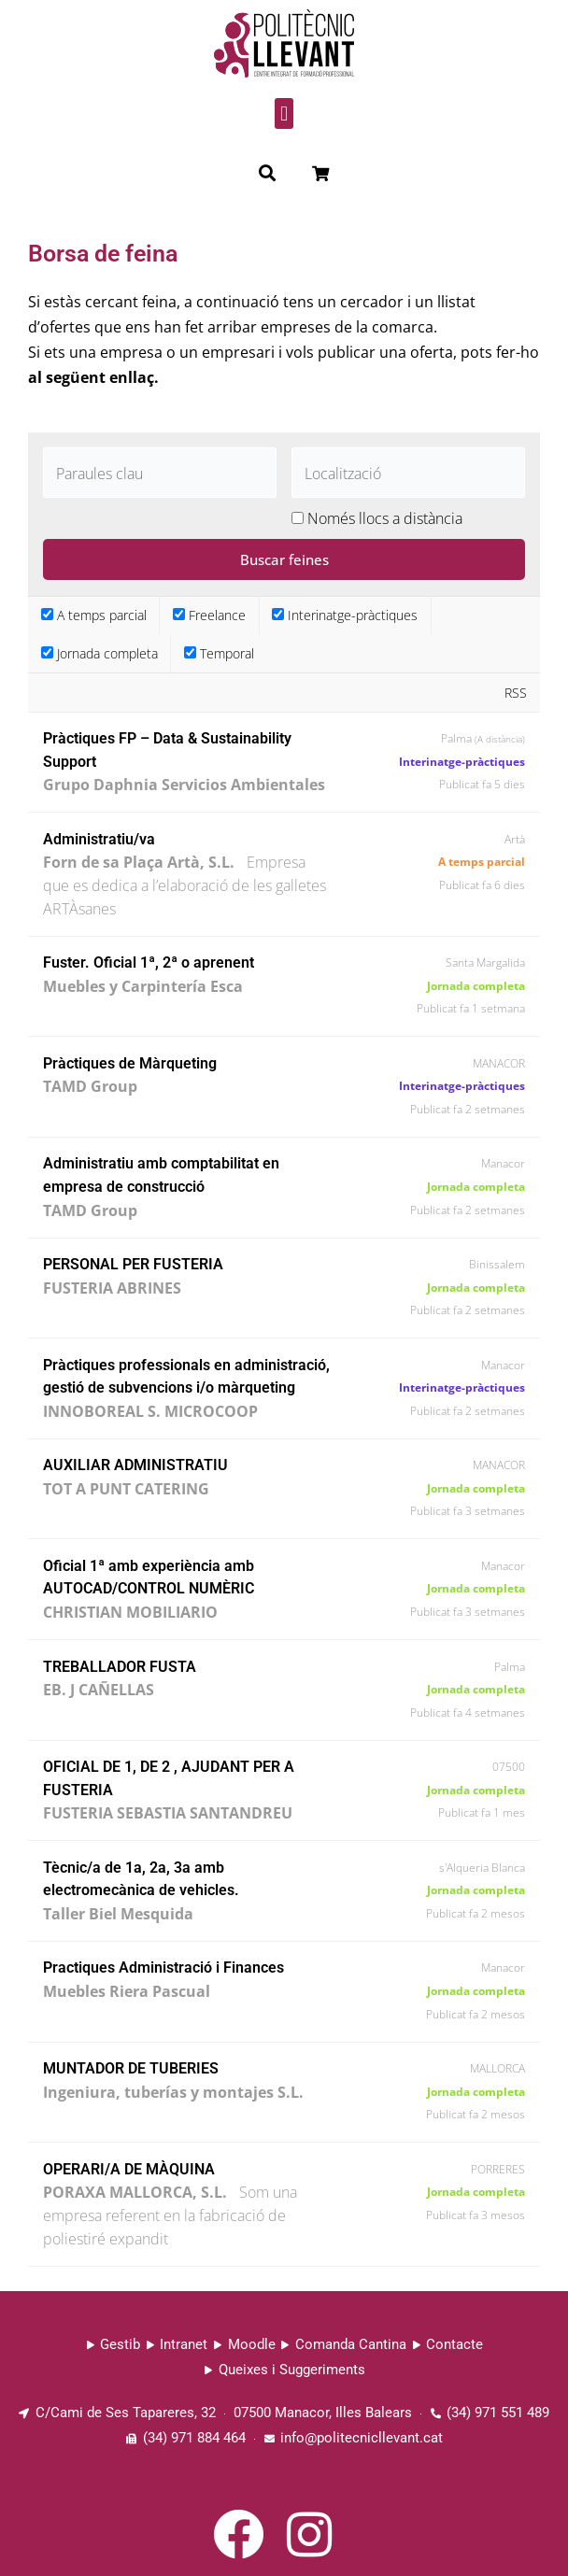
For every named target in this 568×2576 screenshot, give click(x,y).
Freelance (209, 615)
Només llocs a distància (384, 518)
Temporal (219, 653)
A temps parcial (94, 615)
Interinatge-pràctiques (345, 615)
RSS (515, 692)
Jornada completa (99, 653)
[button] (283, 113)
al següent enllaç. (93, 377)
